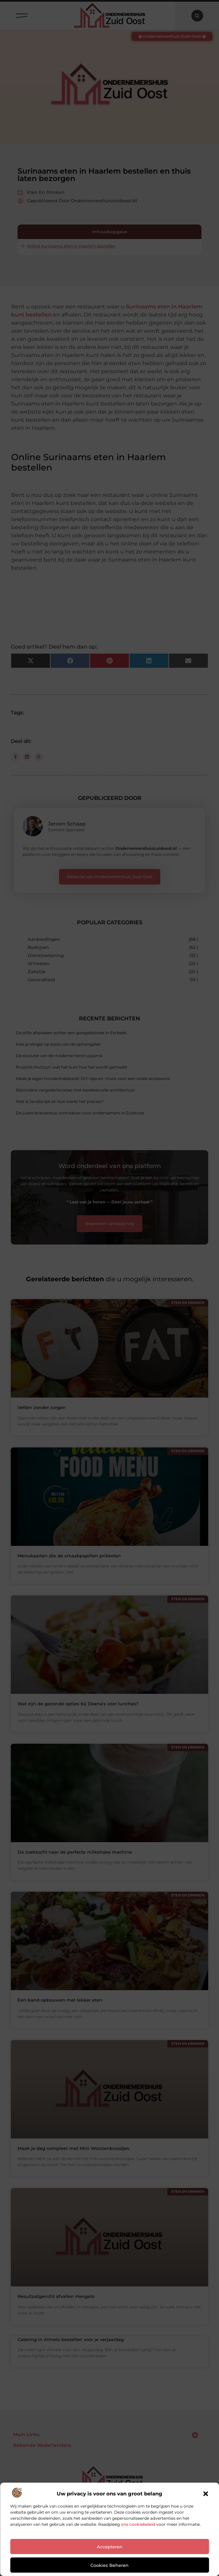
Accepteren (109, 2546)
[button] (205, 2493)
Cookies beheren (109, 2565)
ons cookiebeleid (138, 2524)
